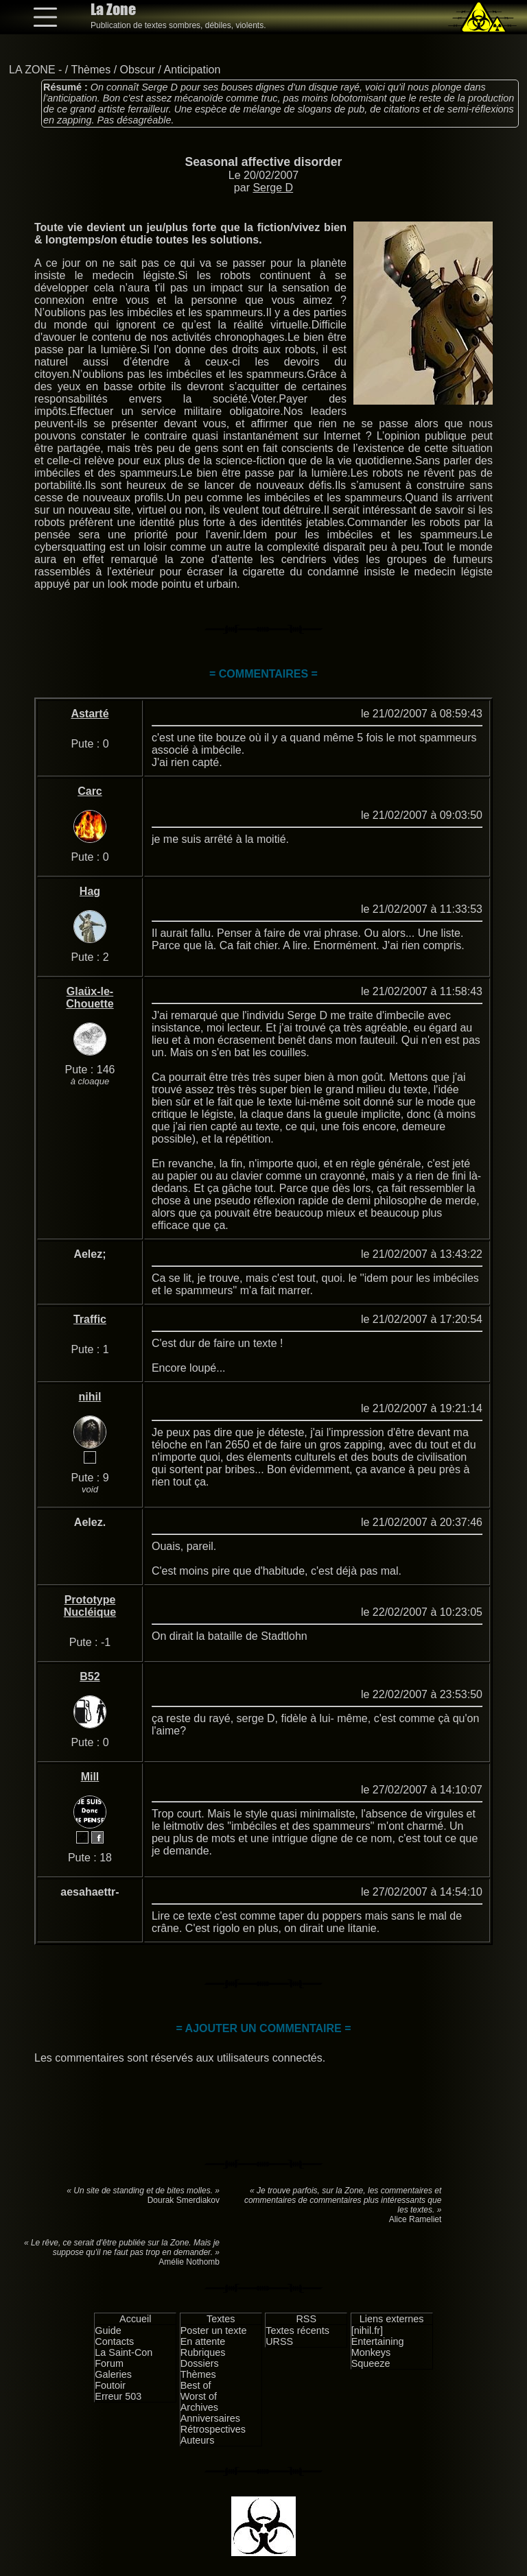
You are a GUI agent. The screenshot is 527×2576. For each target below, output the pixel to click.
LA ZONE (32, 69)
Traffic (89, 1319)
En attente (203, 2341)
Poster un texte (213, 2330)
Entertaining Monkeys (377, 2347)
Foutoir (110, 2385)
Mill (90, 1776)
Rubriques (203, 2352)
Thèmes (90, 69)
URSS (279, 2341)
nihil (90, 1397)
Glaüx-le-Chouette (89, 998)
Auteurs (197, 2440)
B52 (89, 1676)
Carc (90, 791)
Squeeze (370, 2363)
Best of (195, 2385)
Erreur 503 (118, 2396)
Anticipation (192, 69)
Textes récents (297, 2330)
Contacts (114, 2341)
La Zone (113, 9)
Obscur (138, 69)
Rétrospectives (213, 2429)
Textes (221, 2318)
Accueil (135, 2318)
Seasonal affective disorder (263, 162)
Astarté (89, 713)
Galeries (113, 2374)
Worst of (198, 2396)
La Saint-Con (123, 2352)
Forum (109, 2363)
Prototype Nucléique (90, 1606)
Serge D (273, 187)
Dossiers (199, 2363)
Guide (108, 2330)
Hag (90, 891)
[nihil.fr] (367, 2330)
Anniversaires (210, 2418)
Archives (199, 2407)
